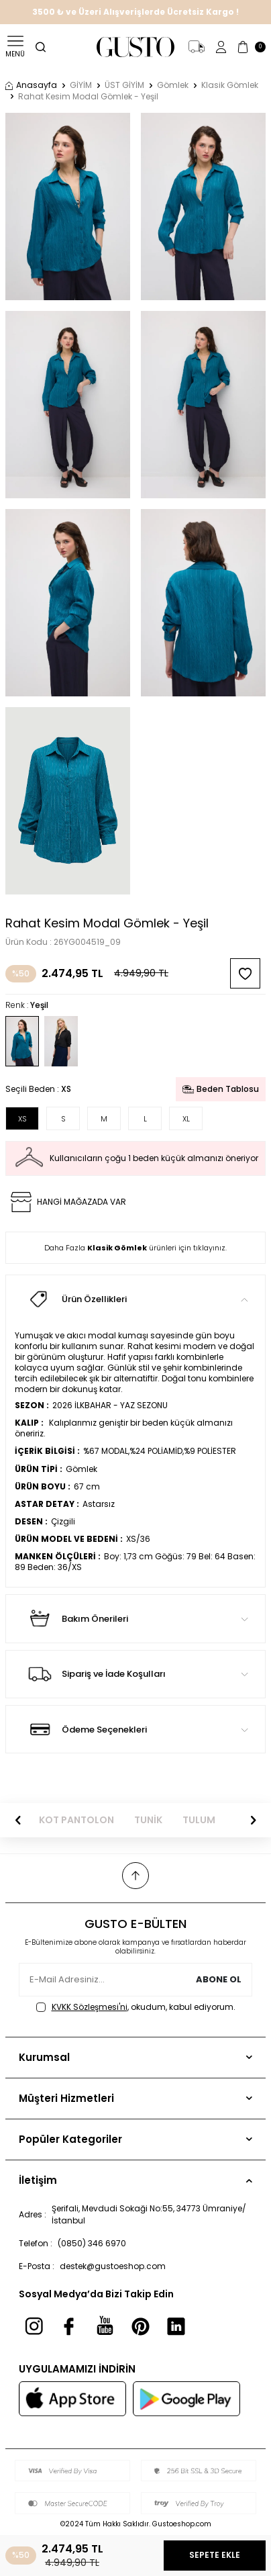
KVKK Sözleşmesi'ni (89, 2007)
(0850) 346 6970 (92, 2243)
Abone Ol (218, 1979)
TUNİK (148, 1820)
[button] (18, 1820)
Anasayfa (31, 85)
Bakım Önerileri (135, 1618)
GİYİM (81, 85)
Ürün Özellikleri (135, 1298)
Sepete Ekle (214, 2555)
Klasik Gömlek (229, 85)
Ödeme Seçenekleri (135, 1729)
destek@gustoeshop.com (113, 2266)
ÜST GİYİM (124, 85)
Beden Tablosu (220, 1089)
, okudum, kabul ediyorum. (135, 2007)
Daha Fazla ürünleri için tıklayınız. (135, 1247)
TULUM (198, 1820)
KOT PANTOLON (76, 1820)
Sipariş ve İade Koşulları (135, 1674)
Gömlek (172, 85)
